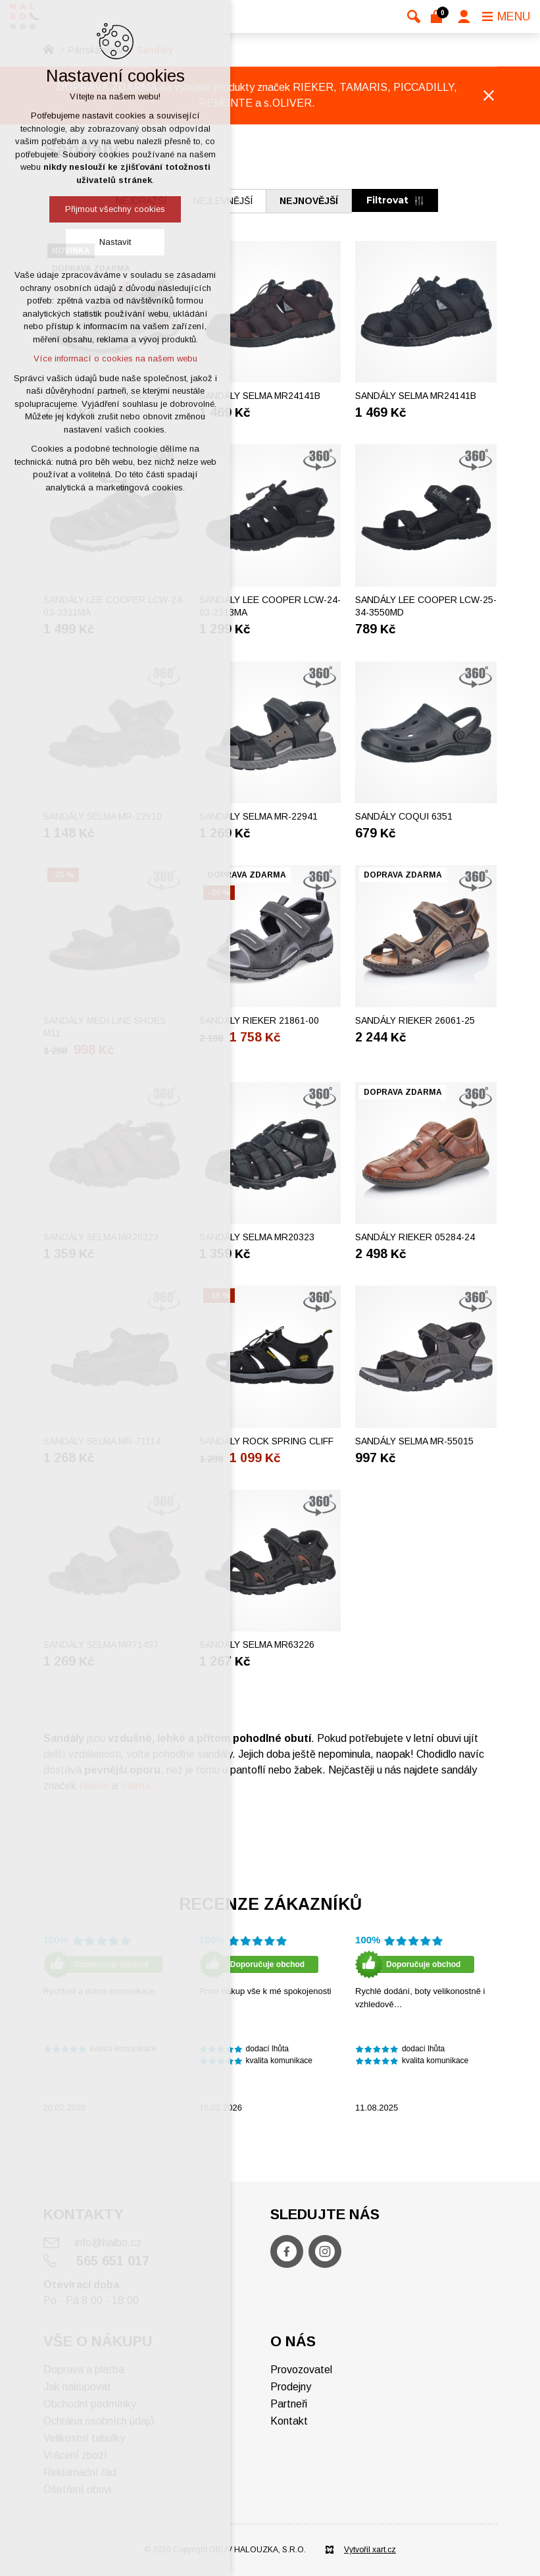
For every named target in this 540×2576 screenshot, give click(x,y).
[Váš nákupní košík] (439, 16)
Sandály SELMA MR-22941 (258, 816)
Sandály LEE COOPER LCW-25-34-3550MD (426, 606)
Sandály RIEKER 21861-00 (259, 1020)
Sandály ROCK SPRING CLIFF (266, 1441)
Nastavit (115, 242)
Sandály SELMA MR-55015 (414, 1441)
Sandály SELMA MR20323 (256, 1237)
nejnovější (309, 201)
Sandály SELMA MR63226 (256, 1644)
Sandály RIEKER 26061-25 (415, 1020)
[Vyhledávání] (413, 16)
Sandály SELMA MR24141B (259, 395)
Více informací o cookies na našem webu (115, 358)
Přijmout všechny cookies (115, 209)
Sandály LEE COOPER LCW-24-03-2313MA (270, 606)
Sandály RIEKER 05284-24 (415, 1237)
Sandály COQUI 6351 (404, 816)
